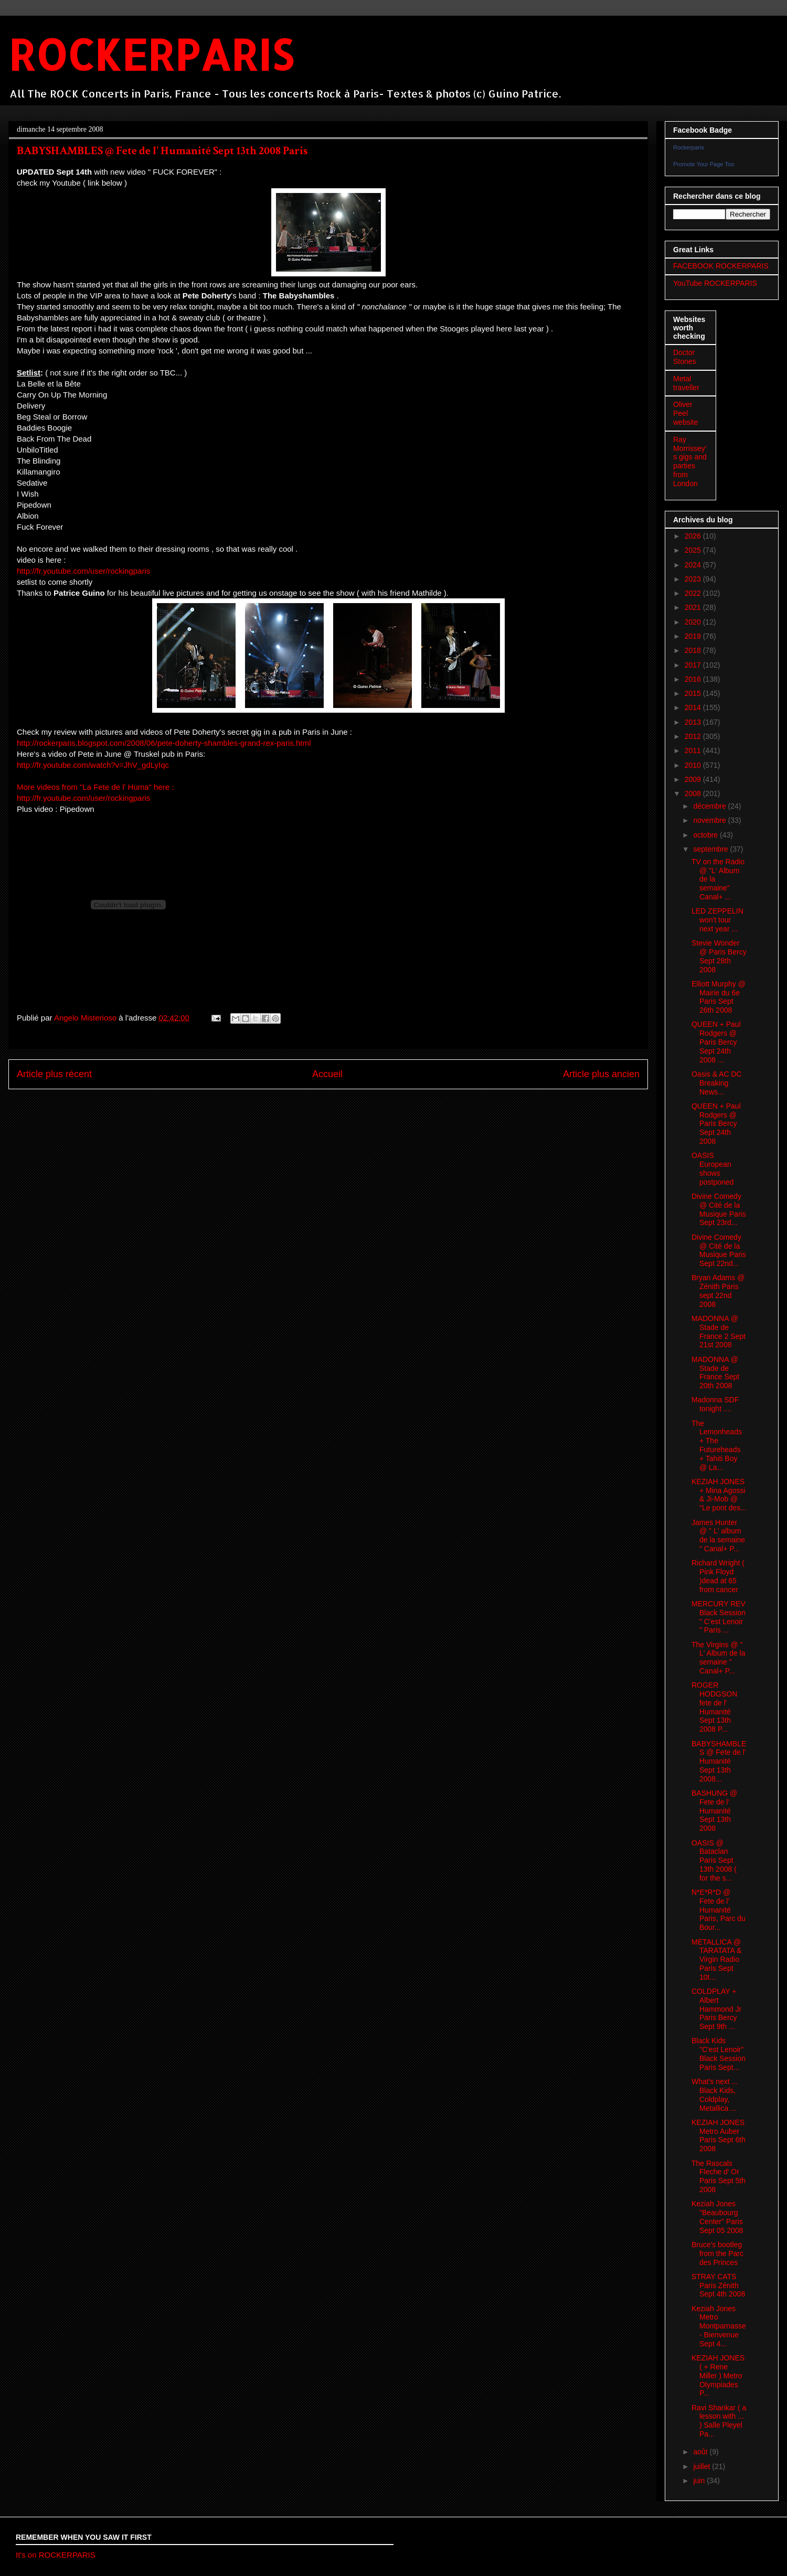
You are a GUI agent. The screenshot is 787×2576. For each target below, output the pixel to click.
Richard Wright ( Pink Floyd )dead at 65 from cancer (718, 1576)
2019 (694, 636)
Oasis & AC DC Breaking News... (717, 1083)
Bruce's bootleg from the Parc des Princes (717, 2253)
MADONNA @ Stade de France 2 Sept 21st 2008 (719, 1331)
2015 (694, 693)
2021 (694, 607)
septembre (711, 849)
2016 (694, 679)
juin (700, 2480)
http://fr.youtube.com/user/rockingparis (83, 570)
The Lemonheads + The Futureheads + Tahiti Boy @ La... (717, 1445)
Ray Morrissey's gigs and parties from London (690, 461)
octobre (706, 835)
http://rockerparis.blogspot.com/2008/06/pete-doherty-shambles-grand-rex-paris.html (164, 742)
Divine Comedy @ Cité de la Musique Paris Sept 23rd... (719, 1209)
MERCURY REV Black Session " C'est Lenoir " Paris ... (719, 1617)
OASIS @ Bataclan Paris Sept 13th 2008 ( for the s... (714, 1860)
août (701, 2452)
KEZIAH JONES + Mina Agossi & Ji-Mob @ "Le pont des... (719, 1494)
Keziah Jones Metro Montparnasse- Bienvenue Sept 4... (719, 2326)
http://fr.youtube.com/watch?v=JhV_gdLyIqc (93, 764)
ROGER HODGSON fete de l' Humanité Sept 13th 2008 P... (714, 1707)
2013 (694, 722)
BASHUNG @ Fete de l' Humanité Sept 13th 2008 (714, 1810)
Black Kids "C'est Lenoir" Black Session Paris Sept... (719, 2053)
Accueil (327, 1074)
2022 (694, 593)
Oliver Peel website (685, 413)
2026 (694, 536)
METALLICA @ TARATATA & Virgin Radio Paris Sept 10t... (716, 1959)
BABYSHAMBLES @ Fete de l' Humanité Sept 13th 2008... (719, 1761)
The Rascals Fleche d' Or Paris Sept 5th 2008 (719, 2176)
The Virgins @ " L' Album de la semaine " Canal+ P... (719, 1657)
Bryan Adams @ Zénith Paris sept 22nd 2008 (718, 1290)
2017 (694, 665)
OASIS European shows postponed (712, 1168)
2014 (694, 707)
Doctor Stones (684, 357)
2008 (694, 793)
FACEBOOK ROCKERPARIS (721, 266)
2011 (694, 750)
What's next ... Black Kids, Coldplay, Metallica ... (715, 2094)
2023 (694, 579)
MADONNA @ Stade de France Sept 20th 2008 (715, 1372)
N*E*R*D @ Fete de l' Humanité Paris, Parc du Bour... (719, 1909)
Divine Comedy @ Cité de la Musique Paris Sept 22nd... (719, 1250)
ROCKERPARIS (150, 54)
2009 (694, 779)
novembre (710, 820)
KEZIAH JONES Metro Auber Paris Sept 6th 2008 (719, 2135)
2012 (694, 736)
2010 (694, 765)
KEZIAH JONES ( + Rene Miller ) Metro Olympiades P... (718, 2375)
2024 (694, 565)
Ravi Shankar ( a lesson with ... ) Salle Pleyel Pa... (719, 2420)
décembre (710, 806)
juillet (702, 2466)
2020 (694, 622)
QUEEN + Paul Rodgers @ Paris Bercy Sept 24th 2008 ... (716, 1042)
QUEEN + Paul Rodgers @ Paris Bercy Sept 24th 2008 (716, 1123)
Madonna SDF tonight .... (715, 1404)
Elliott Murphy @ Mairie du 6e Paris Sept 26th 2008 (719, 997)
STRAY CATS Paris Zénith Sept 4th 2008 (718, 2285)
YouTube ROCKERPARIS (715, 283)
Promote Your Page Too (703, 164)
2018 (694, 650)
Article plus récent (54, 1074)
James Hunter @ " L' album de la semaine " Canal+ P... (718, 1535)
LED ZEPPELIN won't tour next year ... (717, 920)
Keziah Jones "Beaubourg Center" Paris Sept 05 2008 (717, 2216)
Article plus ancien (601, 1074)
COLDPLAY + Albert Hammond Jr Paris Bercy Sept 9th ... (716, 2009)
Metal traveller (686, 383)
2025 (694, 550)
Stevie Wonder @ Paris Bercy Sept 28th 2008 (719, 956)
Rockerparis (688, 147)
